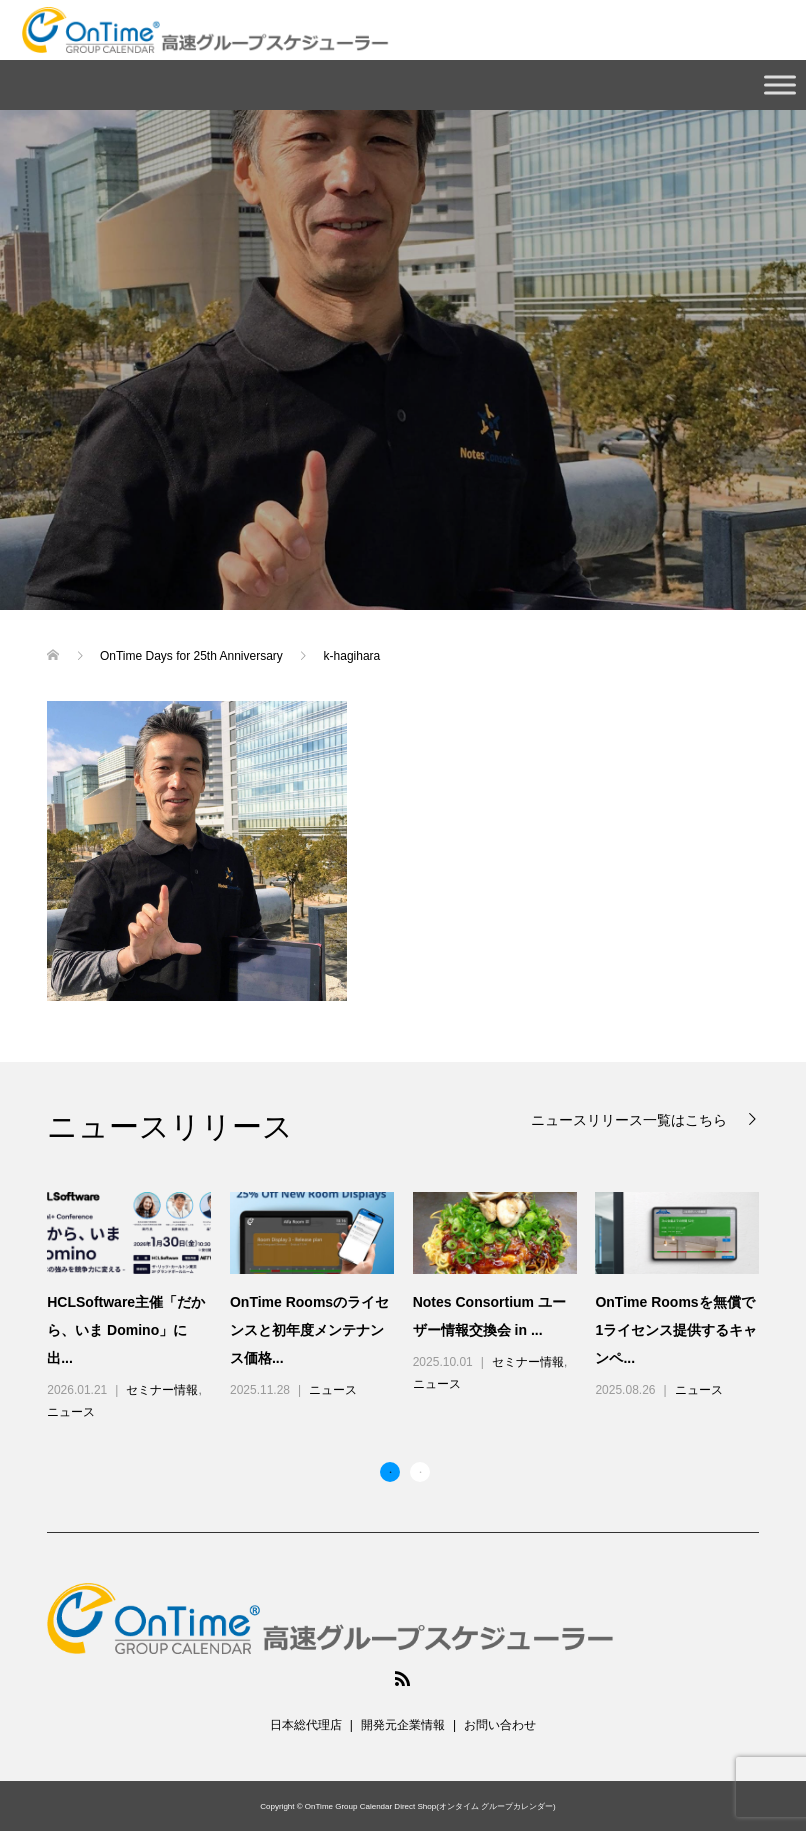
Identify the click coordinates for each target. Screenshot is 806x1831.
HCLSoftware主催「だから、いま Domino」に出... (126, 1330)
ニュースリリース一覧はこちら (631, 1119)
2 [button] (420, 1472)
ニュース (71, 1412)
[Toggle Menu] (780, 84)
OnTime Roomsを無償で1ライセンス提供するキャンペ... (676, 1330)
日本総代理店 (306, 1725)
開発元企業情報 (403, 1725)
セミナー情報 (162, 1390)
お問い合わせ (500, 1725)
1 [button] (390, 1472)
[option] (412, 1308)
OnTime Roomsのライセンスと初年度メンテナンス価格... (309, 1330)
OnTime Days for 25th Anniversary (193, 656)
